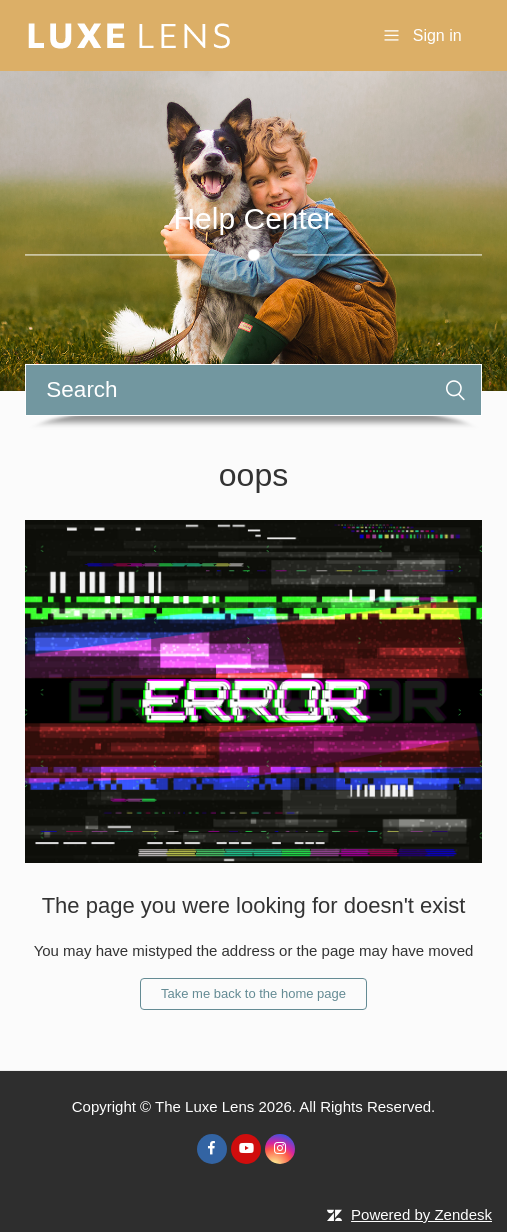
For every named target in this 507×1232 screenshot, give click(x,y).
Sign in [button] (437, 35)
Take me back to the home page (253, 993)
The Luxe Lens (204, 1106)
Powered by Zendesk (421, 1214)
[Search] (253, 390)
